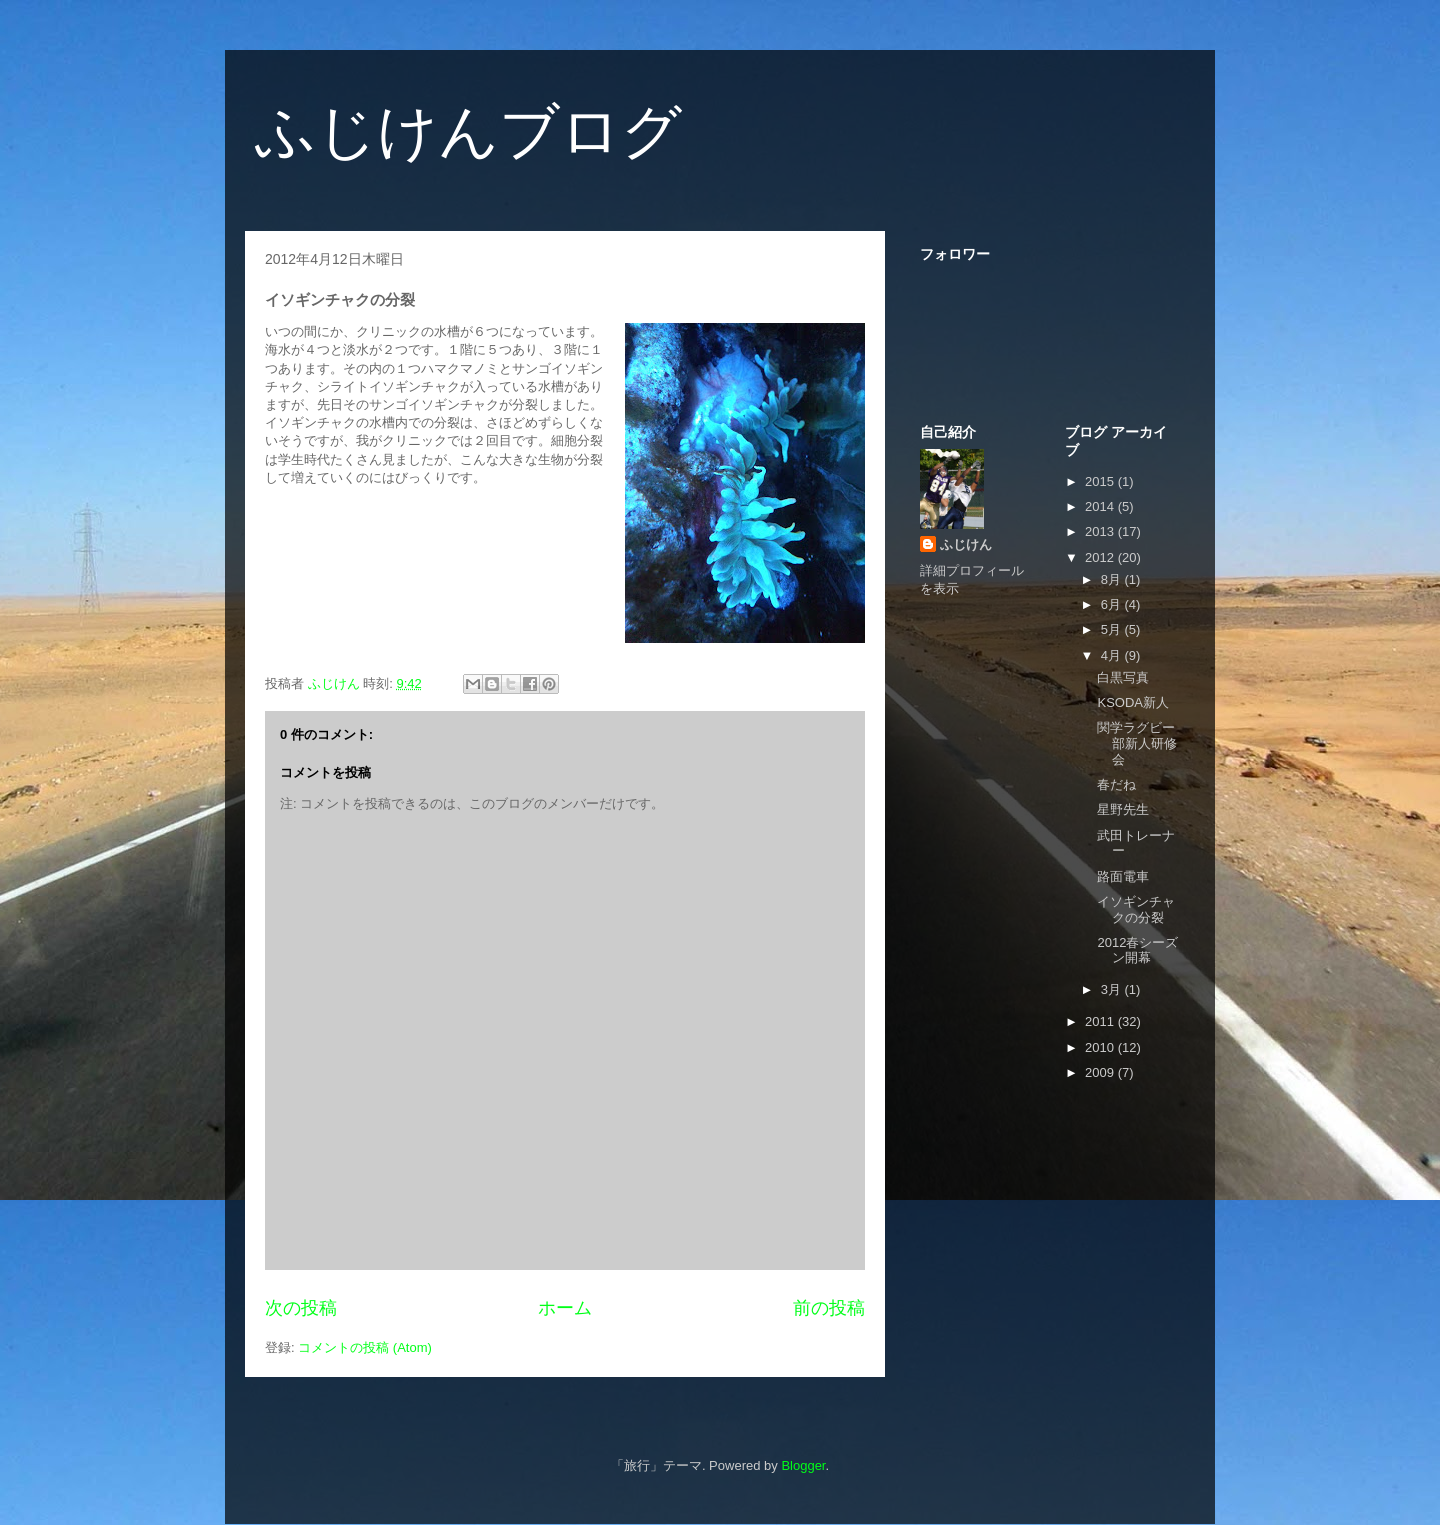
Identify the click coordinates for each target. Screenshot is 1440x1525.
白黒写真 (1123, 677)
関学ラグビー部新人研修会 (1137, 743)
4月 (1113, 655)
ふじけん (966, 544)
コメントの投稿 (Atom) (365, 1347)
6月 (1113, 604)
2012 (1101, 557)
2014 (1101, 506)
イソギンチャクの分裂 (1136, 909)
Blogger (803, 1465)
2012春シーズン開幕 (1137, 950)
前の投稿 (829, 1308)
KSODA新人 (1133, 702)
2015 (1101, 481)
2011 (1101, 1021)
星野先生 (1123, 809)
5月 (1113, 629)
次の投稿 (301, 1308)
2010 (1101, 1047)
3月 (1113, 989)
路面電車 (1123, 876)
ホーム (565, 1308)
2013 (1101, 531)
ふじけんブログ (468, 131)
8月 (1113, 579)
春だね (1116, 784)
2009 (1101, 1072)
